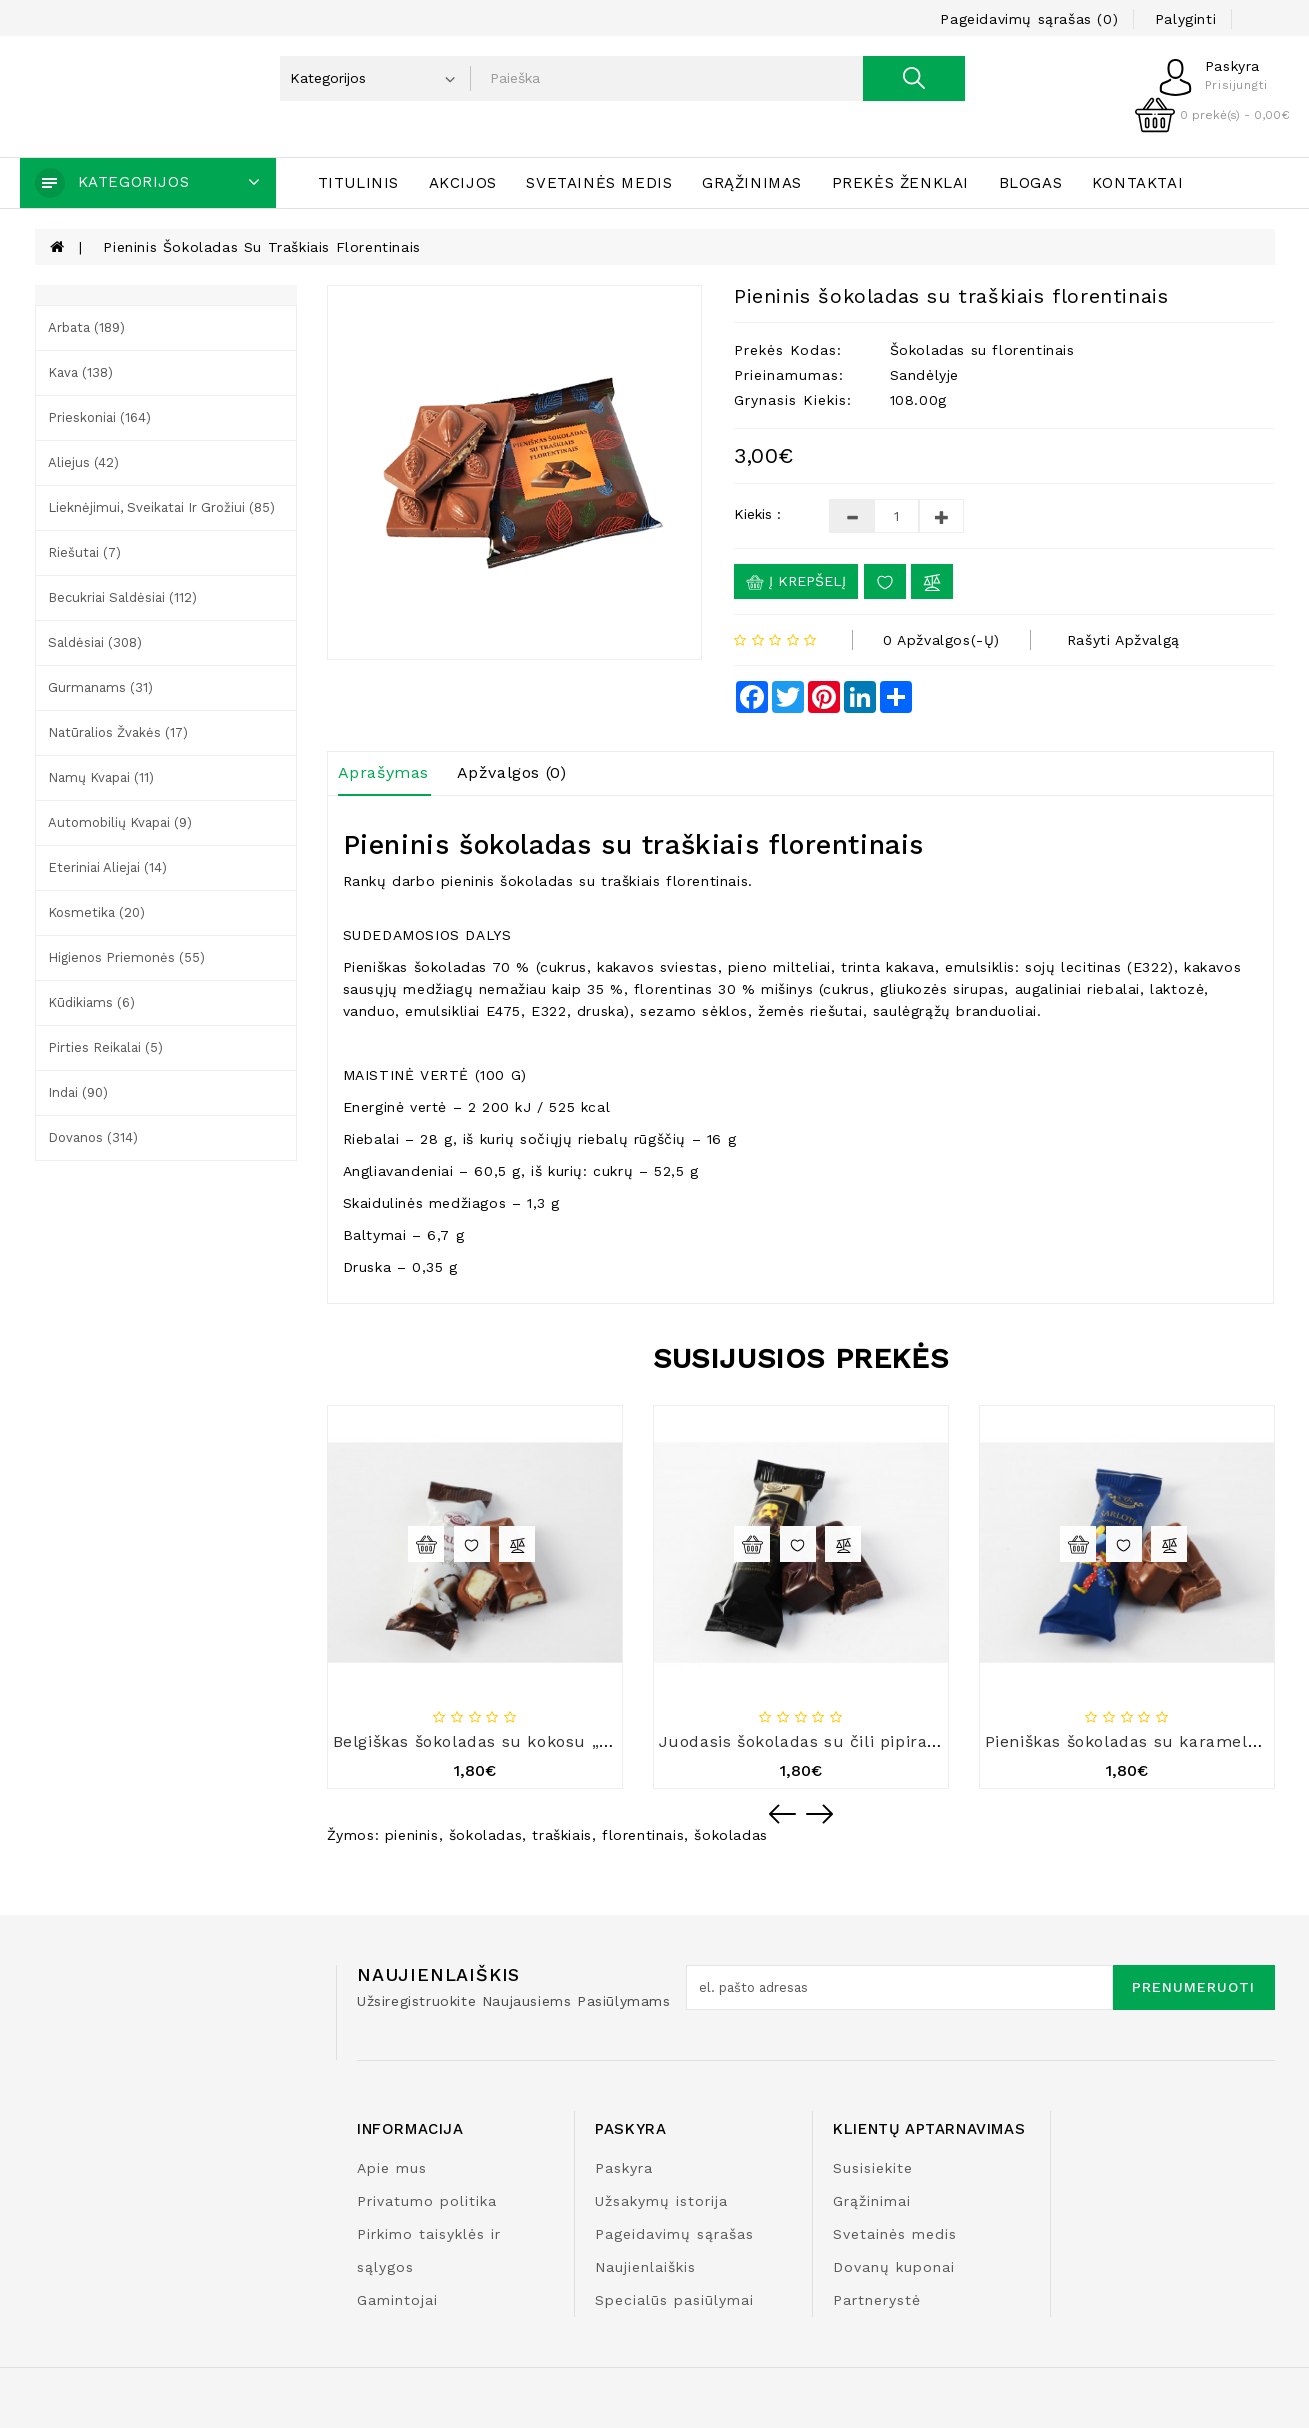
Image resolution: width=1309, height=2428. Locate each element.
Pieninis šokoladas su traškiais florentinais (261, 247)
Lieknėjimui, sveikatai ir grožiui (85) (161, 507)
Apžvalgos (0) (512, 772)
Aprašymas (383, 772)
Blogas (1031, 183)
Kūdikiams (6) (91, 1002)
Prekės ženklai (900, 183)
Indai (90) (78, 1092)
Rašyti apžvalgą (1123, 640)
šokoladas (485, 1835)
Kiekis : (757, 514)
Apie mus (392, 2168)
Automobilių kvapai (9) (120, 822)
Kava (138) (80, 372)
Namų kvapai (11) (101, 777)
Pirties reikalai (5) (105, 1047)
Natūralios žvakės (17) (118, 732)
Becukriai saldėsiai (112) (122, 597)
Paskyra (624, 2168)
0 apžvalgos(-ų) (941, 640)
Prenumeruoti (1193, 1987)
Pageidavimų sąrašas (674, 2234)
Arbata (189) (86, 327)
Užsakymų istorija (661, 2201)
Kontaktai (1137, 183)
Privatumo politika (427, 2201)
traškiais (561, 1835)
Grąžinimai (872, 2201)
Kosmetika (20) (96, 912)
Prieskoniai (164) (99, 417)
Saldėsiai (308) (95, 642)
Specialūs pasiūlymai (674, 2300)
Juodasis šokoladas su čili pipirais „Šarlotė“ (840, 1741)
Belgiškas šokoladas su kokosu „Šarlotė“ (499, 1741)
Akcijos (463, 183)
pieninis (412, 1835)
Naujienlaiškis (645, 2267)
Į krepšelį (796, 582)
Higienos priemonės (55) (126, 957)
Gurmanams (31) (100, 687)
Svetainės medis (599, 183)
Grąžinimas (752, 183)
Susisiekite (873, 2168)
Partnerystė (877, 2300)
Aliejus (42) (83, 462)
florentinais (643, 1835)
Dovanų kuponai (894, 2267)
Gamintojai (397, 2300)
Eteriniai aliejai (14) (107, 867)
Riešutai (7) (84, 552)
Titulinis (358, 183)
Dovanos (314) (93, 1137)
